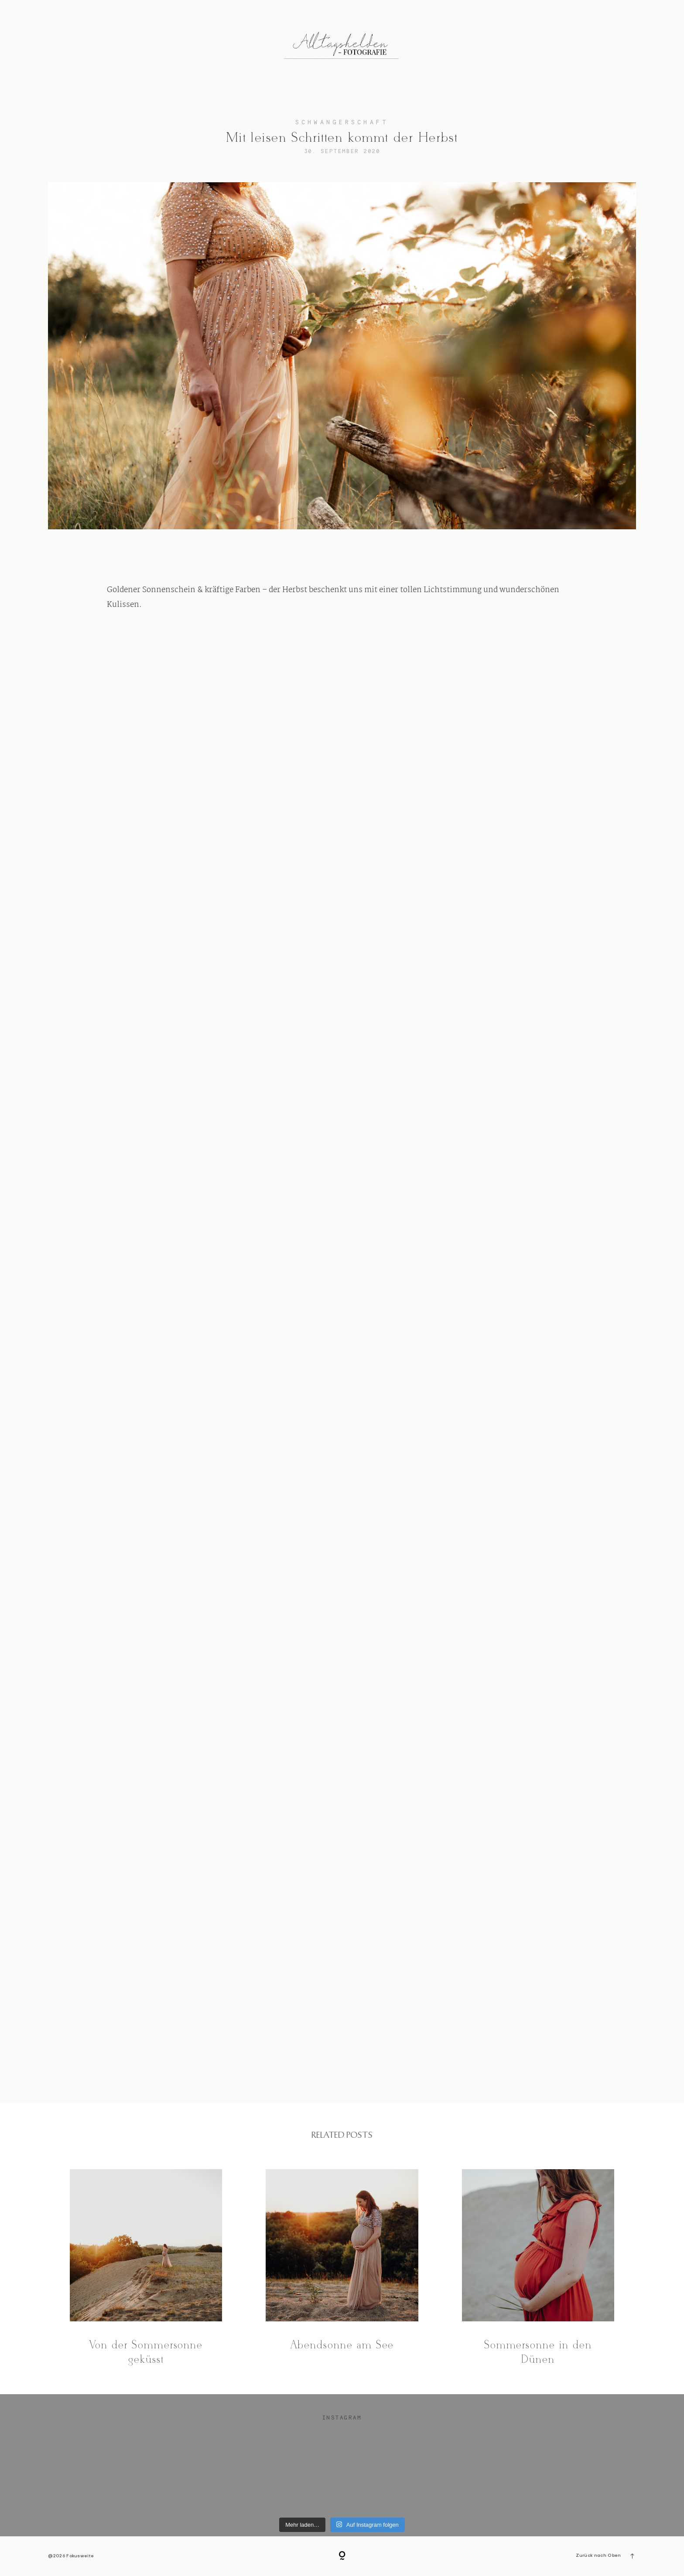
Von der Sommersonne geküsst (146, 2268)
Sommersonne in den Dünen (538, 2268)
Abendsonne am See (342, 2268)
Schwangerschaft (342, 122)
